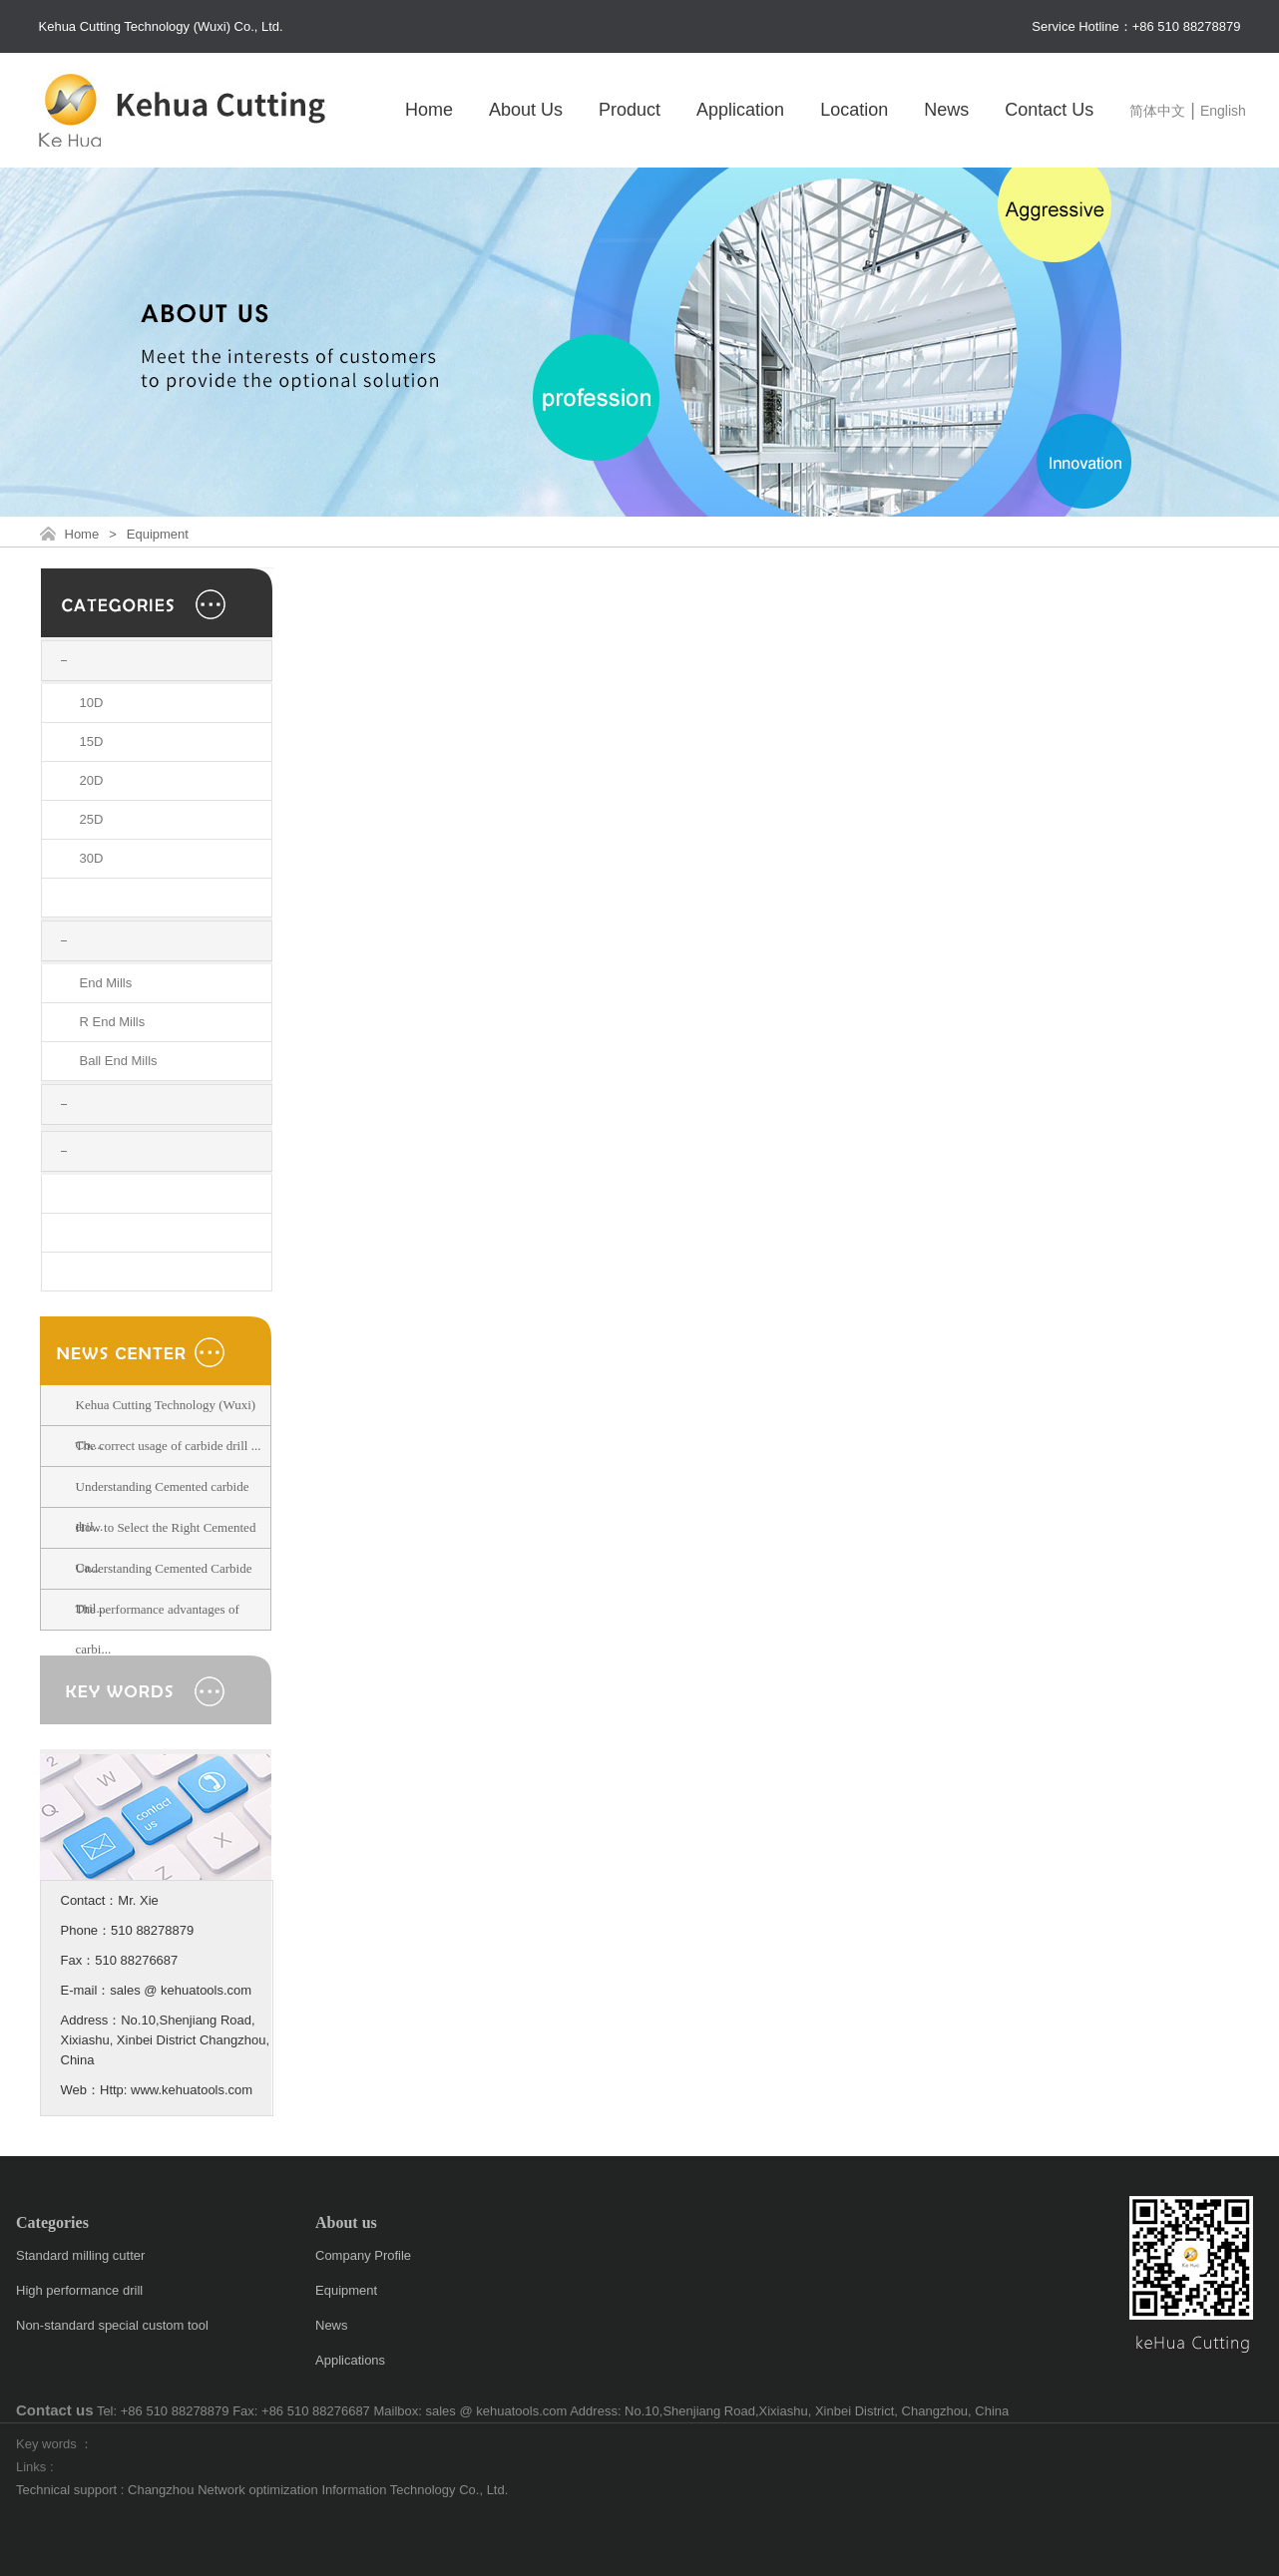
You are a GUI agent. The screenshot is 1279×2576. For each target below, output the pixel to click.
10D (92, 702)
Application (740, 110)
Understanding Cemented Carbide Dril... (164, 1588)
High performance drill (79, 2290)
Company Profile (363, 2255)
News (946, 110)
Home (429, 110)
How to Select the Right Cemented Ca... (166, 1547)
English (1223, 111)
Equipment (158, 534)
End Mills (106, 982)
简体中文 (1157, 111)
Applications (350, 2360)
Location (854, 110)
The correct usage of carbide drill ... (168, 1445)
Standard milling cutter (80, 2255)
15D (92, 741)
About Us (526, 110)
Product (629, 110)
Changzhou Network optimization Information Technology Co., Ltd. (318, 2489)
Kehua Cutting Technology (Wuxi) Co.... (166, 1424)
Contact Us (1049, 110)
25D (92, 819)
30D (92, 858)
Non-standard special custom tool (112, 2325)
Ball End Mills (119, 1060)
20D (92, 780)
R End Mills (113, 1021)
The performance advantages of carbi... (157, 1629)
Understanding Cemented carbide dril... (162, 1506)
